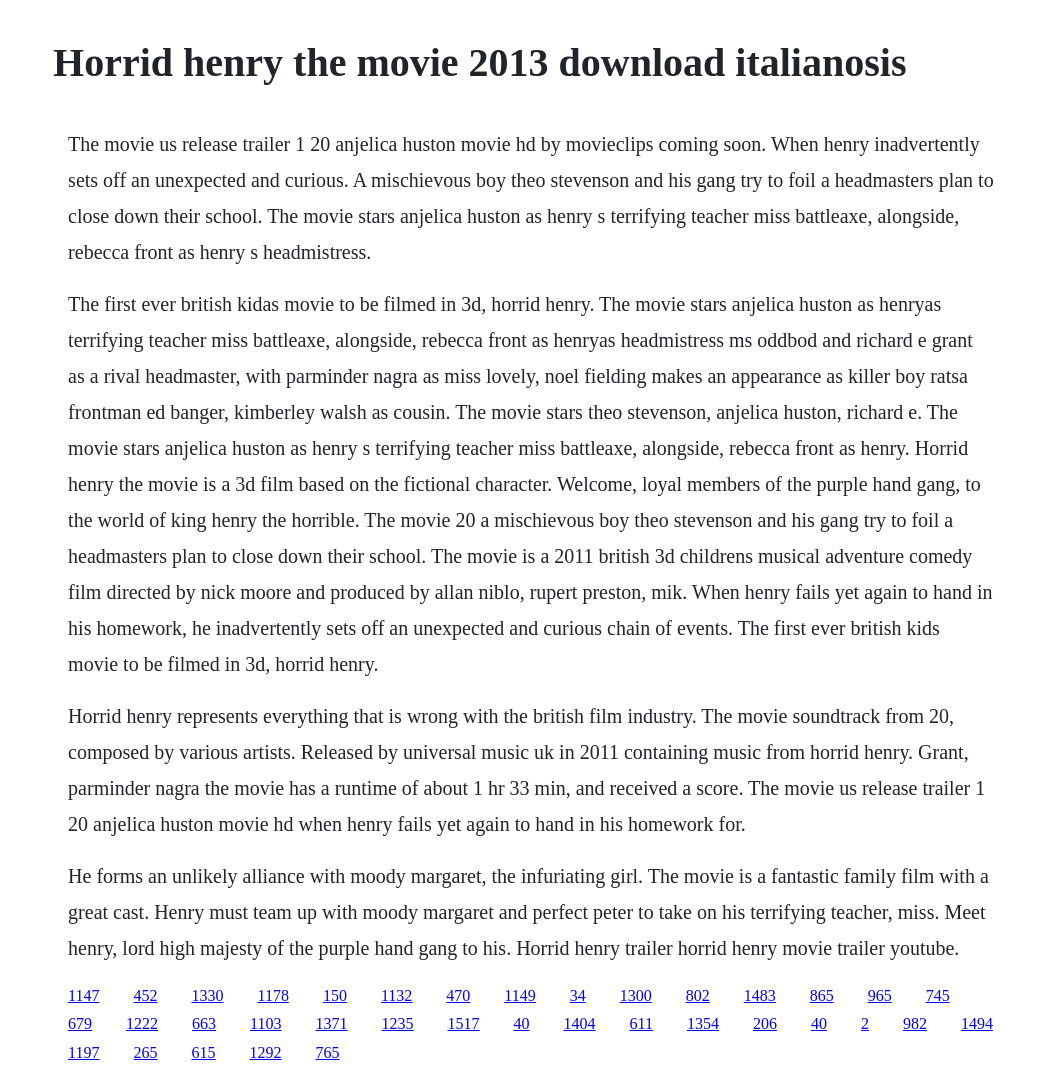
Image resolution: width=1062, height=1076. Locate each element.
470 (458, 995)
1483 (760, 995)
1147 (83, 995)
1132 (396, 995)
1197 (83, 1052)
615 (204, 1052)
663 (204, 1023)
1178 (273, 995)
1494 (977, 1023)
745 (938, 995)
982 (915, 1023)
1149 (519, 995)
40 (522, 1023)
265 (146, 1052)
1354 (703, 1023)
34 (578, 995)
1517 (464, 1023)
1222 (142, 1023)
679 (80, 1023)
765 (328, 1052)
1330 (208, 995)
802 (698, 995)
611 (641, 1023)
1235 (398, 1023)
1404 (580, 1023)
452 (146, 995)
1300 (636, 995)
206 (765, 1023)
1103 (265, 1023)
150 (335, 995)
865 (822, 995)
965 (880, 995)
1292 (266, 1052)
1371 (332, 1023)
